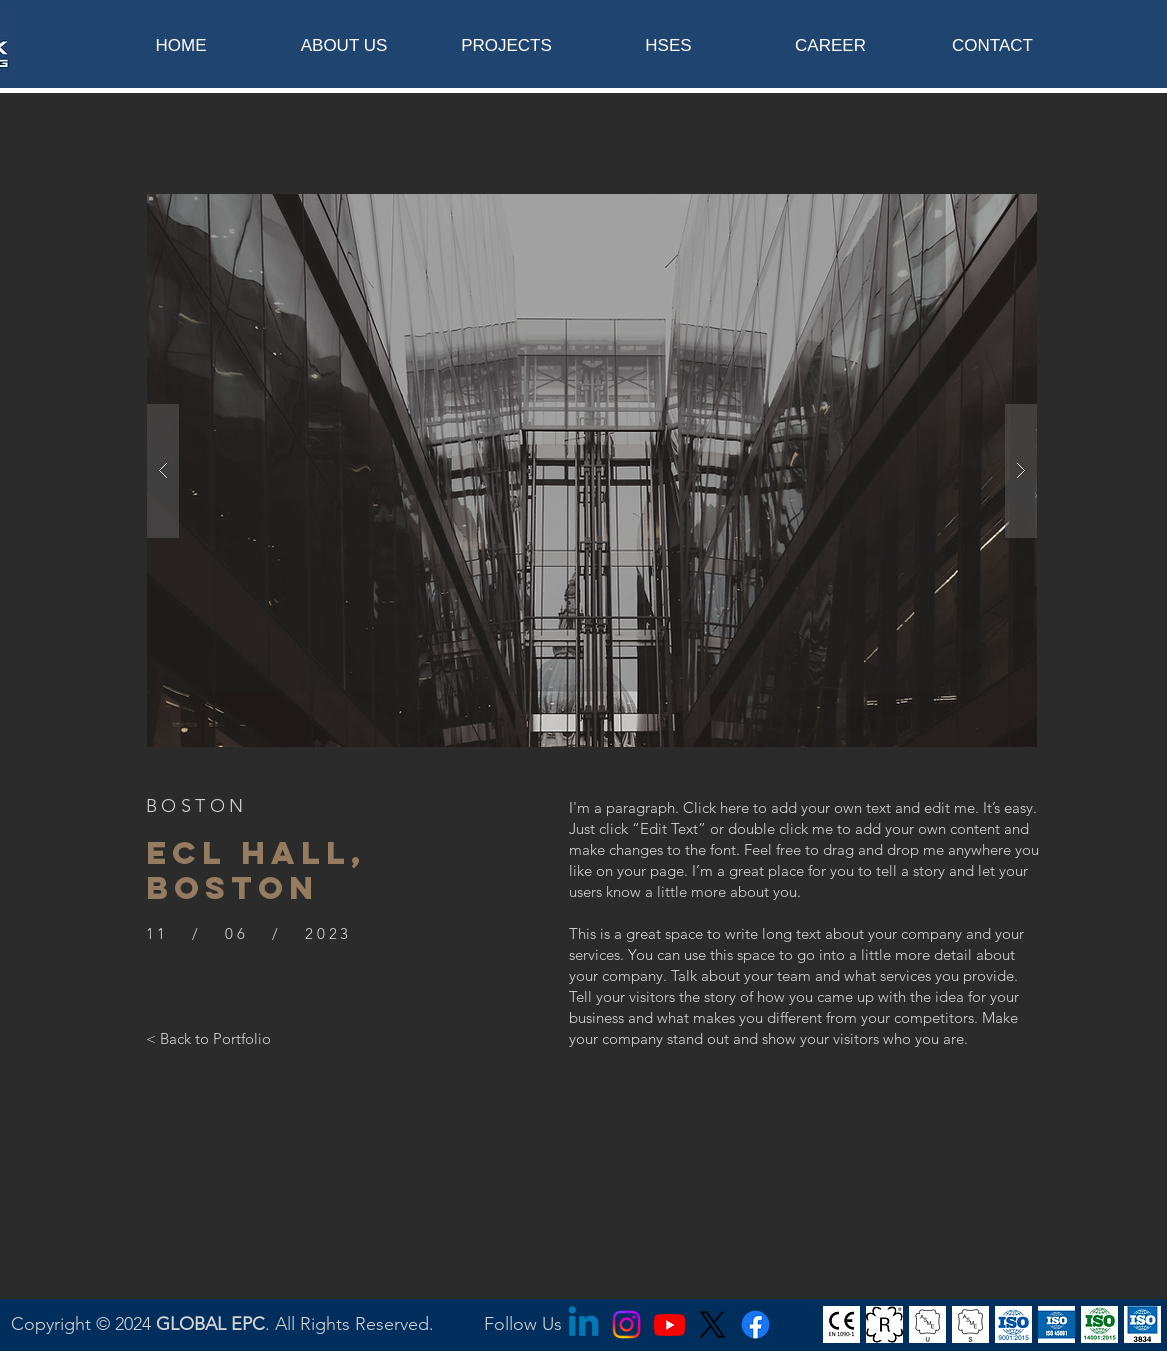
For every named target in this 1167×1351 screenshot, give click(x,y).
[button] (592, 470)
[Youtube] (669, 1324)
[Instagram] (626, 1324)
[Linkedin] (583, 1324)
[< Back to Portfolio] (208, 1038)
